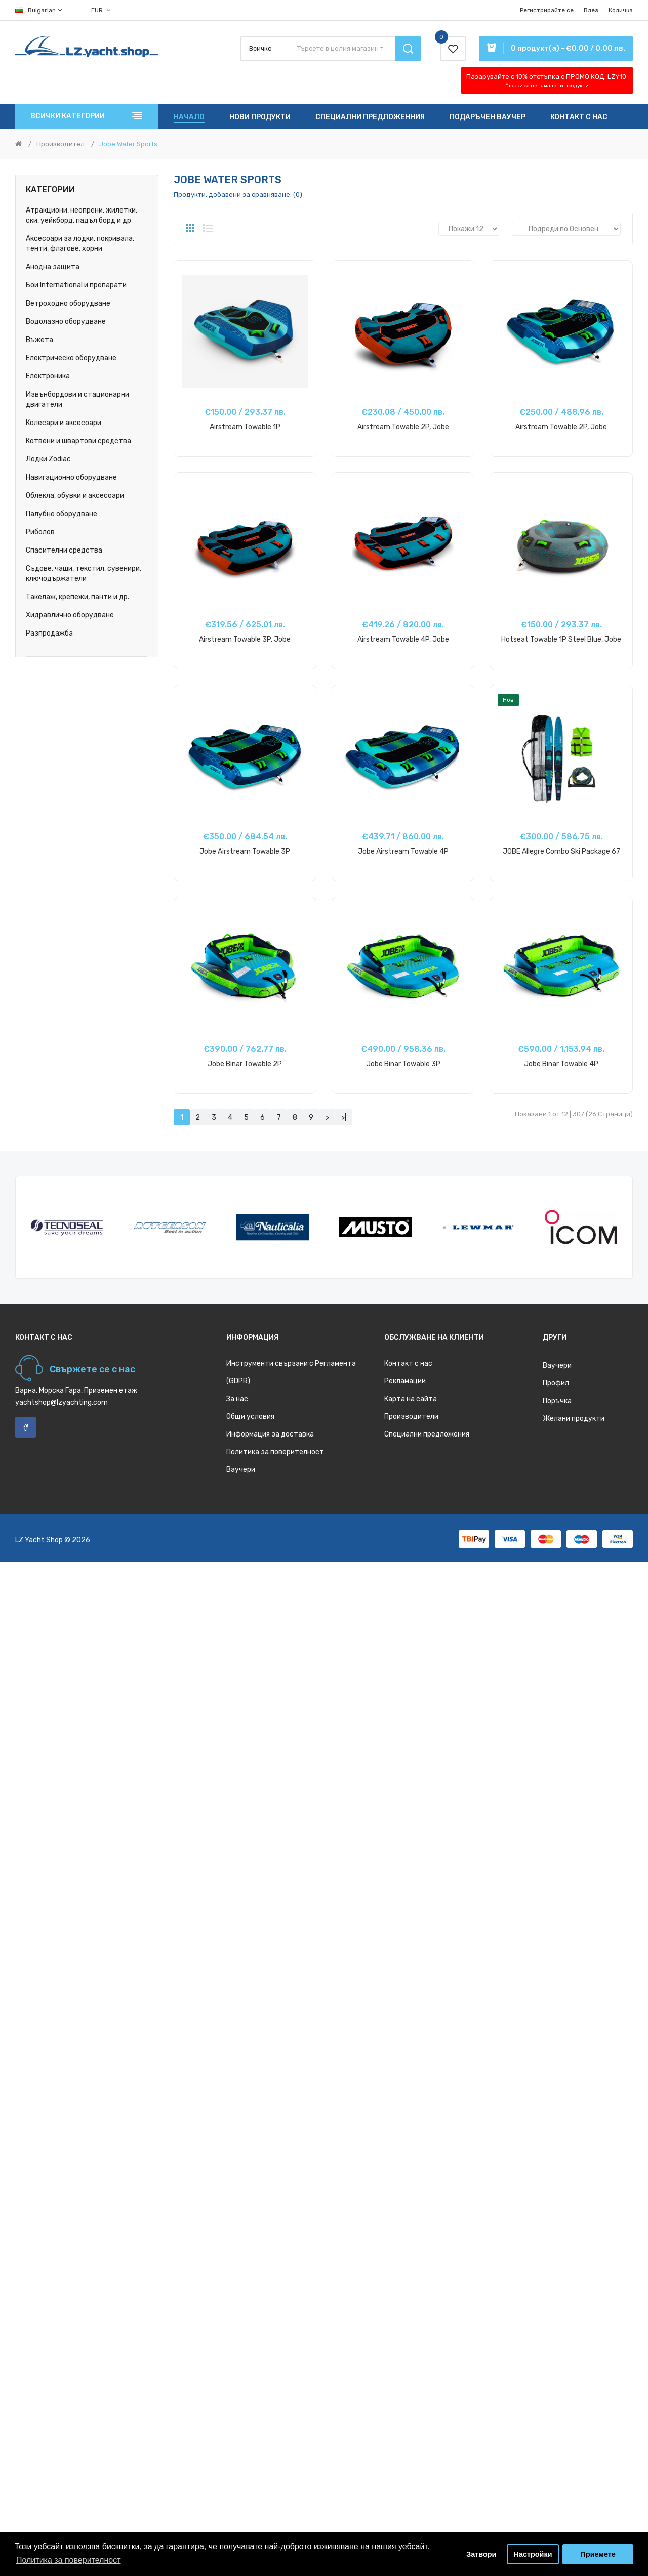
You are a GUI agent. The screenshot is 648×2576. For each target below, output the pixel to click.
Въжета (39, 339)
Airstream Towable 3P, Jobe (245, 639)
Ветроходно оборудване (68, 303)
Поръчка (557, 1401)
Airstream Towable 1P (245, 427)
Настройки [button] (533, 2554)
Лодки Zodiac (48, 459)
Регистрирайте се (547, 10)
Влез (591, 10)
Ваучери (240, 1469)
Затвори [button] (481, 2554)
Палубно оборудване (61, 514)
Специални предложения (426, 1434)
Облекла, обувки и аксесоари (75, 495)
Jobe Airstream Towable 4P (403, 851)
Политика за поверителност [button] (68, 2560)
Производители (411, 1416)
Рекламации (405, 1381)
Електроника (48, 376)
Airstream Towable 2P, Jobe (403, 427)
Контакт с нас (408, 1363)
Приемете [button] (598, 2554)
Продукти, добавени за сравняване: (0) (238, 194)
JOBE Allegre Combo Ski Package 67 (561, 851)
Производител (60, 144)
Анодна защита (52, 267)
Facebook (25, 1427)
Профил (556, 1383)
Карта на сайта (410, 1399)
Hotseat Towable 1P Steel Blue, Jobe (561, 639)
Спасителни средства (64, 550)
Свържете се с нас (92, 1369)
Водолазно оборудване (66, 321)
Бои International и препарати (76, 285)
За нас (237, 1399)
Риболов (40, 532)
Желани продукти (573, 1418)
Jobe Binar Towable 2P (245, 1064)
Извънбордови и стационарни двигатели (77, 399)
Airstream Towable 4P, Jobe (403, 639)
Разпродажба (49, 633)
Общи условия (250, 1416)
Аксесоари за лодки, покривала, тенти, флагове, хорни (80, 243)
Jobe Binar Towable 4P (561, 1064)
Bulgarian (39, 10)
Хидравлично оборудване (70, 615)
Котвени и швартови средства (78, 441)
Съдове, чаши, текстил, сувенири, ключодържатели (83, 573)
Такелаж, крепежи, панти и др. (77, 597)
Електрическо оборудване (71, 358)
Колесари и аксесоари (63, 422)
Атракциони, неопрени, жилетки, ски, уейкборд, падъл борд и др (81, 215)
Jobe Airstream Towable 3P (244, 851)
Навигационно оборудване (71, 477)
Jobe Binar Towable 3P (403, 1064)
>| (343, 1117)
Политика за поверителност (275, 1452)
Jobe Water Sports (128, 144)
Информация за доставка (270, 1434)
